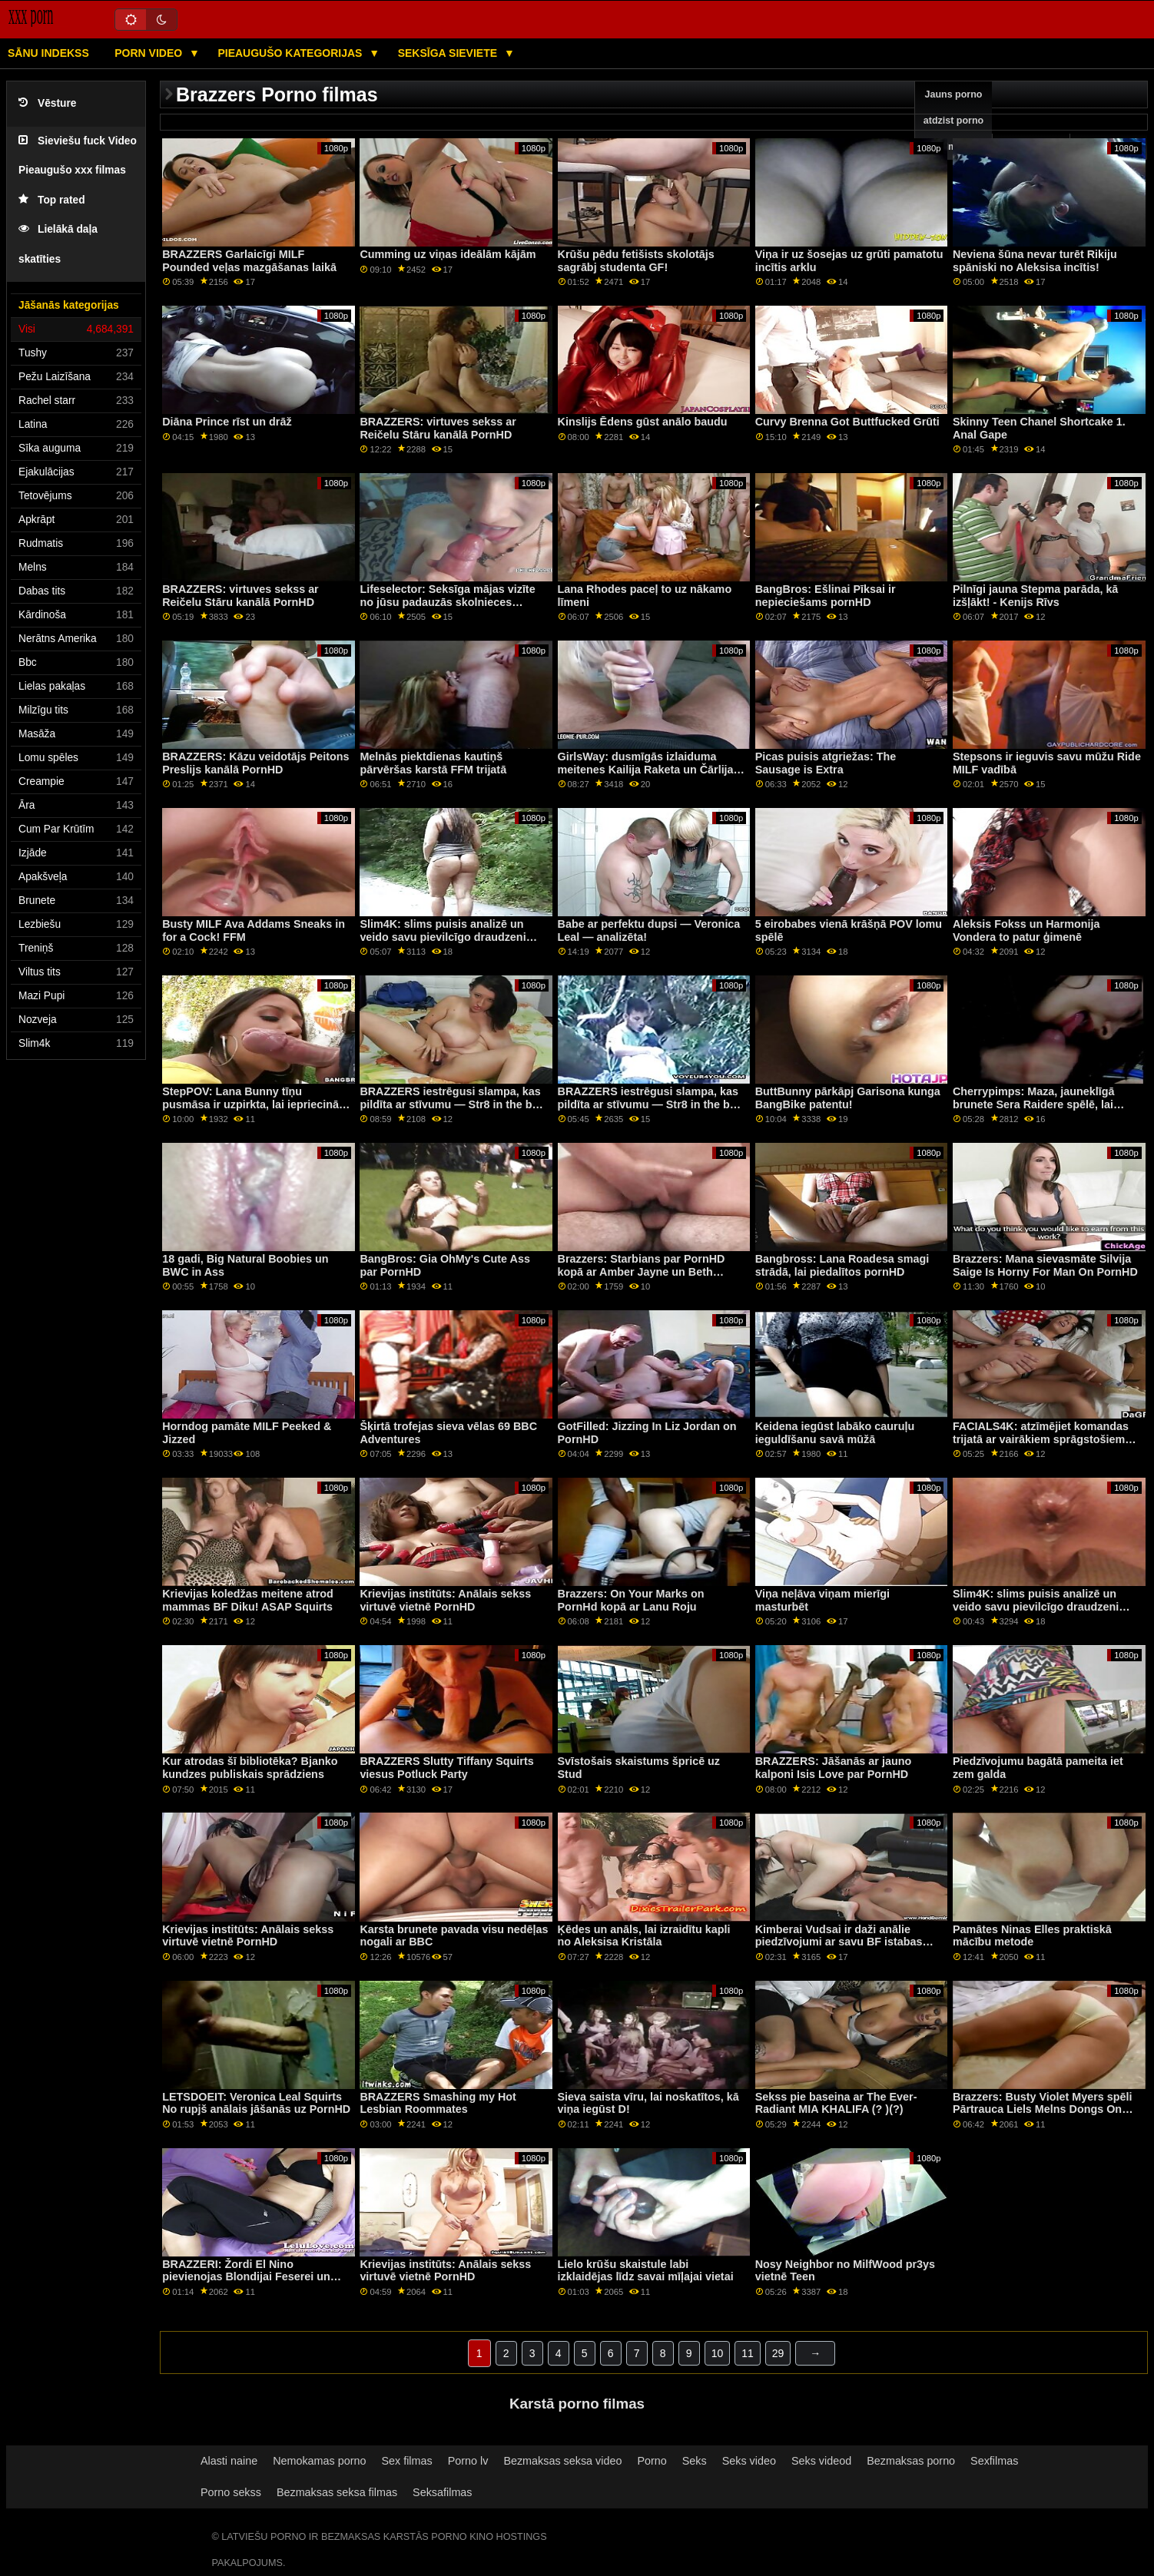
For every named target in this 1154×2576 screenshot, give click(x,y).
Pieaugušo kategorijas (291, 53)
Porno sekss (231, 2492)
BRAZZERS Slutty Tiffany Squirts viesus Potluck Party (446, 1767)
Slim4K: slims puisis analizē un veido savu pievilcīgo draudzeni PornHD (443, 936)
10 (717, 2353)
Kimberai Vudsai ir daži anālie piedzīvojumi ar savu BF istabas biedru (839, 1942)
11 (747, 2353)
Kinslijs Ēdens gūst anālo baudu (643, 422)
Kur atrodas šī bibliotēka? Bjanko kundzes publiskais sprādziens (249, 1767)
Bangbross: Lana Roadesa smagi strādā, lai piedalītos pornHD (842, 1265)
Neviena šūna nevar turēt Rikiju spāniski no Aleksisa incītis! (1035, 260)
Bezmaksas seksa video (562, 2461)
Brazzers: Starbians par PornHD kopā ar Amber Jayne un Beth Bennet (641, 1271)
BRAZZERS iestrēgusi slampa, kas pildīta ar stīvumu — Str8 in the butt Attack (453, 1104)
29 (778, 2353)
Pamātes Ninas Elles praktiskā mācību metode (1032, 1936)
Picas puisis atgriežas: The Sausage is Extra (826, 763)
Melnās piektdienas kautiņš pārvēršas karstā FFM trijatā (433, 763)
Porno (651, 2461)
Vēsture (47, 103)
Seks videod (821, 2461)
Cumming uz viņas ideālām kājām (448, 254)
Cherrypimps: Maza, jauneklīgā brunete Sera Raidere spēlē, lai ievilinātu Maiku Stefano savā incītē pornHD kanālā (1045, 1110)
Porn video (149, 53)
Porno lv (468, 2461)
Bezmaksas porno (911, 2461)
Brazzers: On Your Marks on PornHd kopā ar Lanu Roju (631, 1600)
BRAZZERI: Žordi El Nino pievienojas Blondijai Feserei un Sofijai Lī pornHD (246, 2277)
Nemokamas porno (319, 2461)
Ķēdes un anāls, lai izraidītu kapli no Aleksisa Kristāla (644, 1936)
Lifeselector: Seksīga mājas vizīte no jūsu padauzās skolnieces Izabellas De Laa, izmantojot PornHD (447, 608)
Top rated (51, 200)
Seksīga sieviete (449, 53)
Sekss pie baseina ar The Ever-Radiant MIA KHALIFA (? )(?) (836, 2103)
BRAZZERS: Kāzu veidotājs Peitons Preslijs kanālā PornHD (255, 763)
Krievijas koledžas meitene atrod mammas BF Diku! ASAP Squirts (247, 1600)
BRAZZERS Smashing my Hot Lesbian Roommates (438, 2103)
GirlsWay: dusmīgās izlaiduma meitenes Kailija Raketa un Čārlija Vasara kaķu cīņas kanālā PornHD (646, 769)
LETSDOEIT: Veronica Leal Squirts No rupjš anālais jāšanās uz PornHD (256, 2103)
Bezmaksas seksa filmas (337, 2492)
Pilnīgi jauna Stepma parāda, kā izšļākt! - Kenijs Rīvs (1035, 595)
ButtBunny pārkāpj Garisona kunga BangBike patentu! (847, 1098)
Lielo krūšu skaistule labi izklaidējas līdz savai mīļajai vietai (646, 2270)
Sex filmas (406, 2461)
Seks (694, 2461)
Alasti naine (229, 2461)
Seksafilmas (442, 2492)
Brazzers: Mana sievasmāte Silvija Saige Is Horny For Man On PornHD (1045, 1265)
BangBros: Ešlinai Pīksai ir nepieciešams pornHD (825, 595)
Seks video (749, 2461)
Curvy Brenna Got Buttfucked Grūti (847, 422)
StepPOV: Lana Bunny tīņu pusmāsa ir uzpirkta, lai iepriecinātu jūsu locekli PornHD (255, 1104)
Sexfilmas (994, 2461)
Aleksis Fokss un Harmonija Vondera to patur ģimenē (1026, 930)
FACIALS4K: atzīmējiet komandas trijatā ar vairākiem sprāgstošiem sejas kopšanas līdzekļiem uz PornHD (1041, 1445)
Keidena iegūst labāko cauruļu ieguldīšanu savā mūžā (834, 1432)
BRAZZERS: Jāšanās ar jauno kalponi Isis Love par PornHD (833, 1767)
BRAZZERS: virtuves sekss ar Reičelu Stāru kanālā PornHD (438, 428)
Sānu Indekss (48, 53)
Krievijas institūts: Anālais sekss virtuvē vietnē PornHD (445, 1600)
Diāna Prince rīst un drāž (226, 422)
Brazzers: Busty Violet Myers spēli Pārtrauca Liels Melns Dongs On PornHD (1042, 2109)
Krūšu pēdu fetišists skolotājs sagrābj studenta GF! (636, 260)
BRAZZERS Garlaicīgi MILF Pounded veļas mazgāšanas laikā (249, 260)
